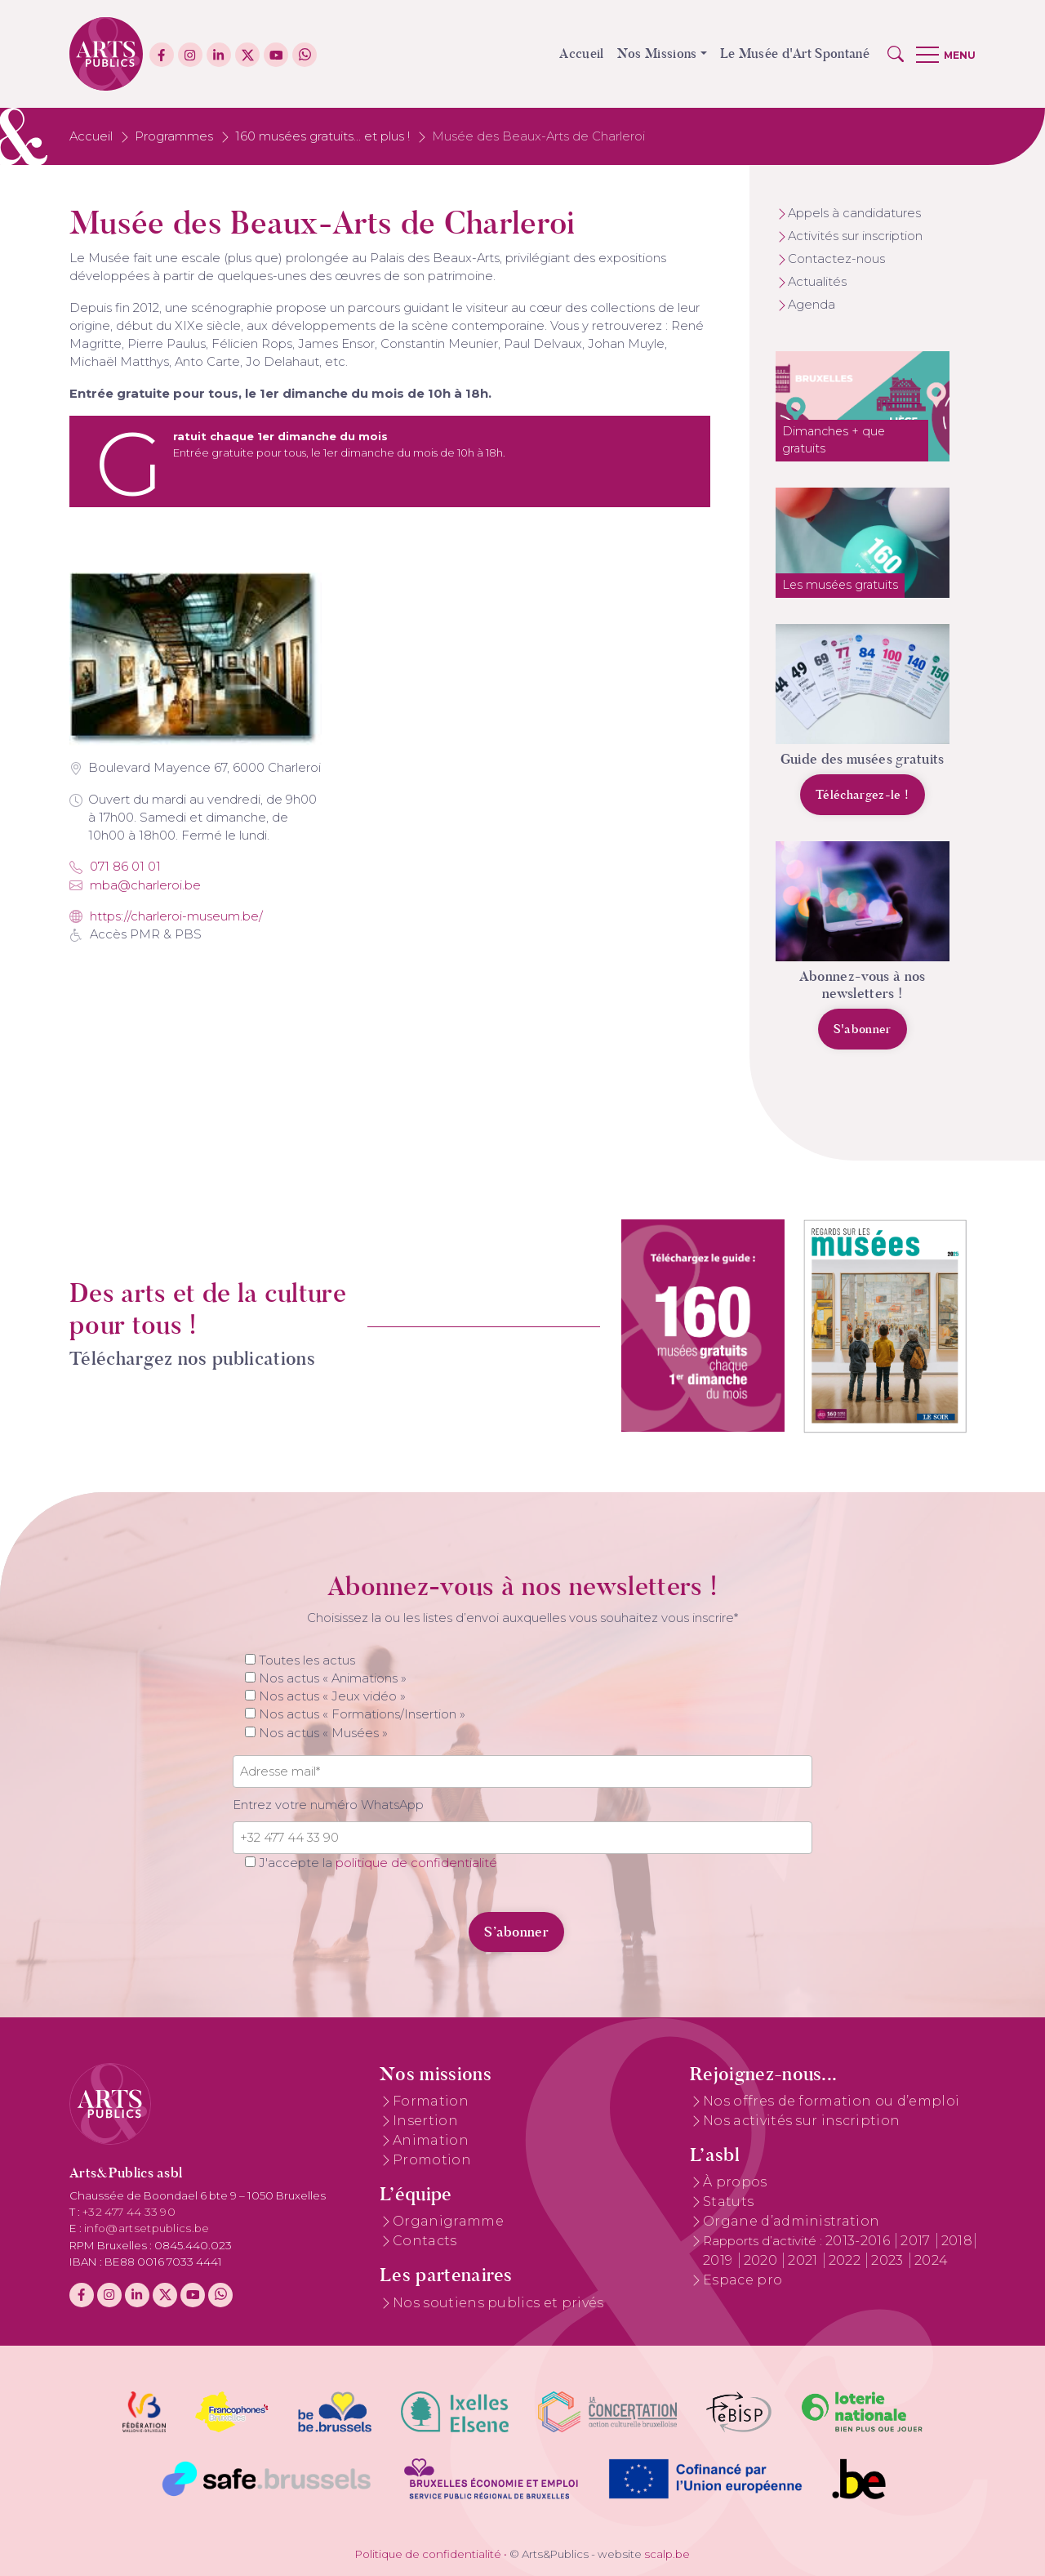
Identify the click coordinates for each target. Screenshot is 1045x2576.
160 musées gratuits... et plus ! (322, 136)
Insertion (425, 2120)
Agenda (811, 304)
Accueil (581, 53)
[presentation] (344, 1922)
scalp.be (667, 2553)
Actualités (817, 281)
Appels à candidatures (854, 213)
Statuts (728, 2201)
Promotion (432, 2160)
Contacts (425, 2240)
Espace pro (742, 2280)
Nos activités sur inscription (801, 2120)
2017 (917, 2240)
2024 (931, 2260)
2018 (956, 2240)
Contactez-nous (836, 259)
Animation (431, 2140)
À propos (735, 2182)
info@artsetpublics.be (147, 2228)
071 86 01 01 (115, 866)
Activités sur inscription (855, 236)
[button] (896, 54)
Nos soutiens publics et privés (498, 2303)
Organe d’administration (791, 2221)
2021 (804, 2260)
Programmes (174, 136)
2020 (762, 2260)
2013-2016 (859, 2240)
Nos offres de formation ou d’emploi (831, 2101)
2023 (889, 2260)
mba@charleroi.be (135, 885)
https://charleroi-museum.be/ (166, 916)
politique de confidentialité (416, 1863)
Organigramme (448, 2221)
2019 (719, 2260)
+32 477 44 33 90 (129, 2211)
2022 (847, 2260)
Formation (431, 2101)
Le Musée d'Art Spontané (794, 53)
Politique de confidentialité (428, 2553)
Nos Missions (657, 53)
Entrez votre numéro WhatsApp (328, 1805)
